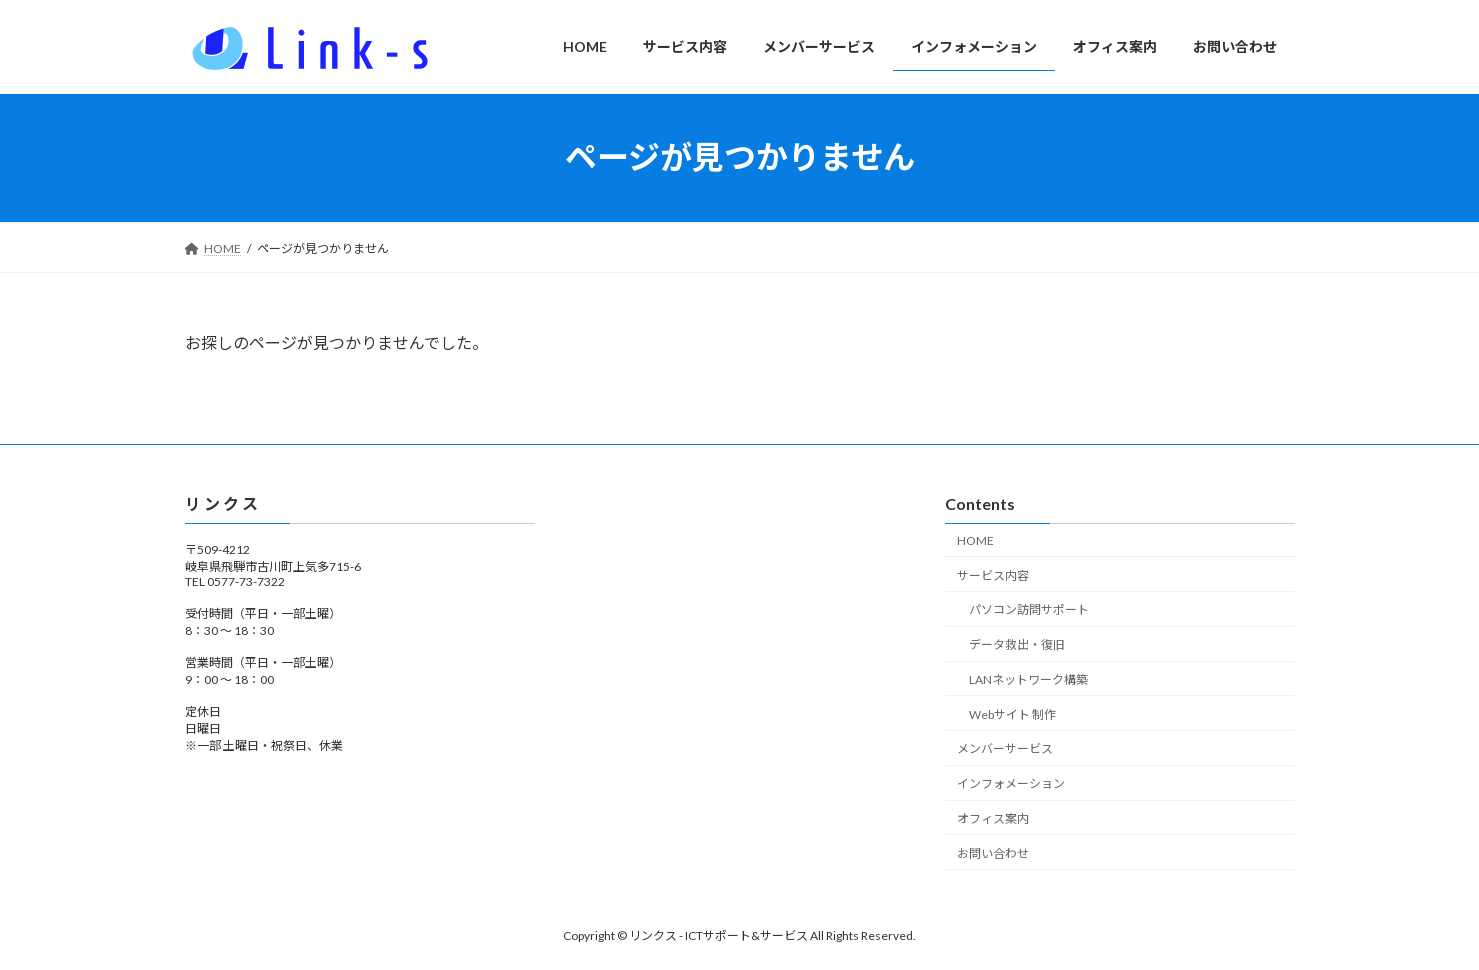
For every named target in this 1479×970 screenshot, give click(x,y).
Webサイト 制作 (1012, 713)
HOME (975, 540)
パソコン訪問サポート (1029, 609)
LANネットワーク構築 (1028, 679)
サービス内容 (993, 574)
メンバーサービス (1005, 748)
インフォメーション (1011, 783)
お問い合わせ (993, 853)
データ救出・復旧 (1017, 644)
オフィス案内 (993, 818)
